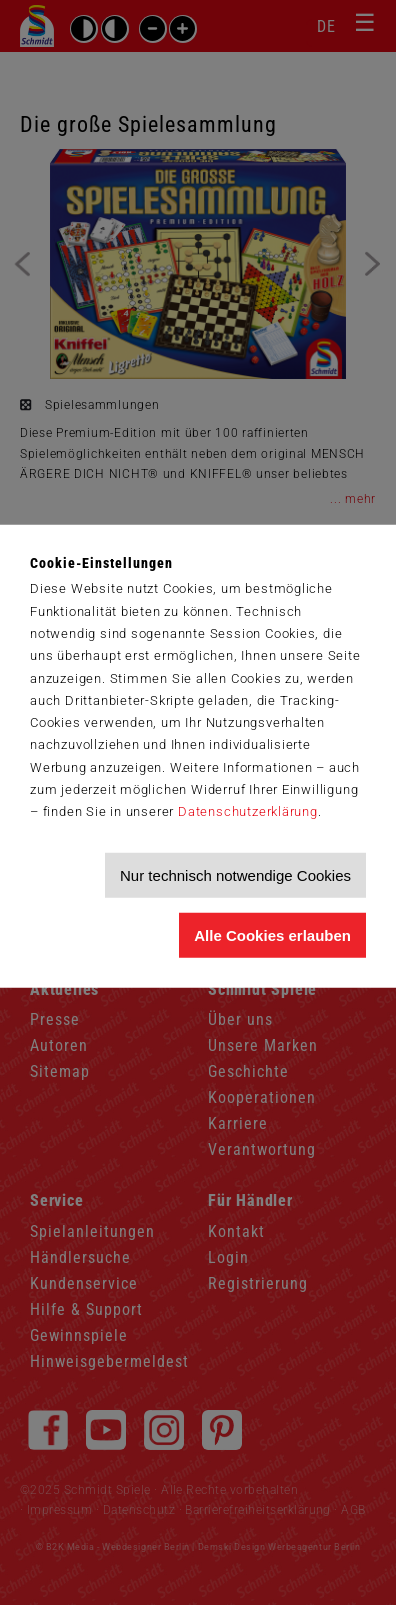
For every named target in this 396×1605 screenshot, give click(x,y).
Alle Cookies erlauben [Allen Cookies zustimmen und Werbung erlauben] (272, 935)
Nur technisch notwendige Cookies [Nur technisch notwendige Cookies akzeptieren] (235, 875)
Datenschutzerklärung (248, 811)
